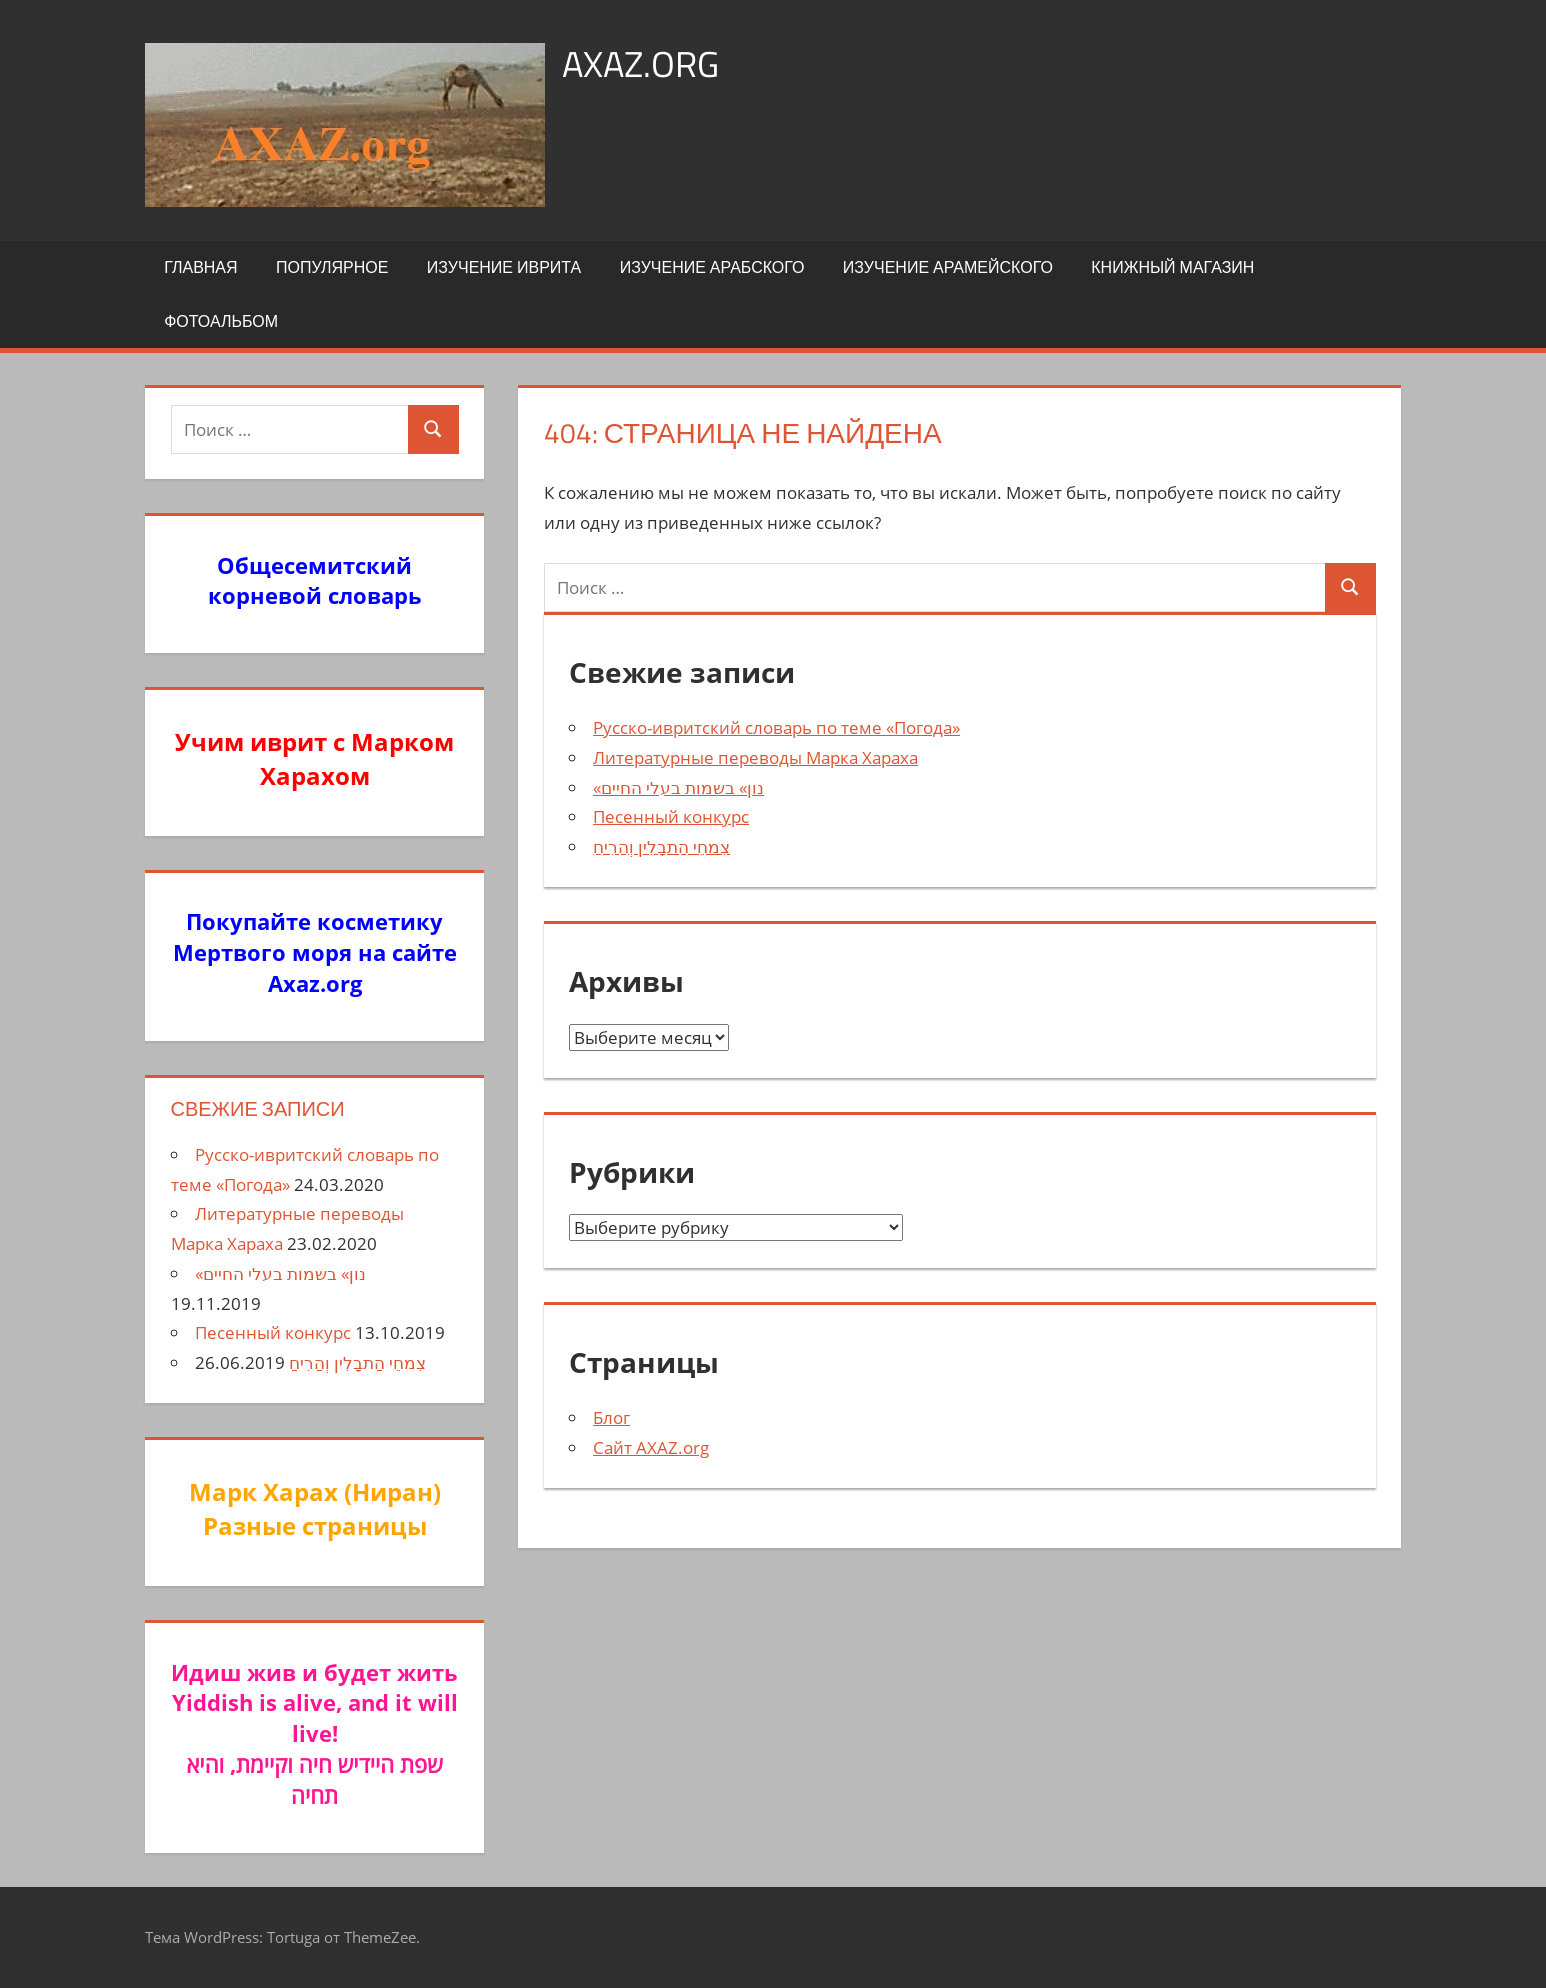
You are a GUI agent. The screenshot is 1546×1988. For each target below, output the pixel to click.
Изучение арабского (712, 267)
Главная (200, 267)
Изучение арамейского (948, 267)
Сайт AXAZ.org (651, 1447)
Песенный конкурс (671, 816)
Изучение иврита (504, 267)
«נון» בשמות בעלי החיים (678, 787)
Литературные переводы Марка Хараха (755, 757)
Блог (611, 1417)
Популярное (332, 267)
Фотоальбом (221, 321)
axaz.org (640, 63)
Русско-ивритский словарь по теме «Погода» (776, 727)
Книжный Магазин (1172, 267)
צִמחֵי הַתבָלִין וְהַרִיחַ (661, 846)
